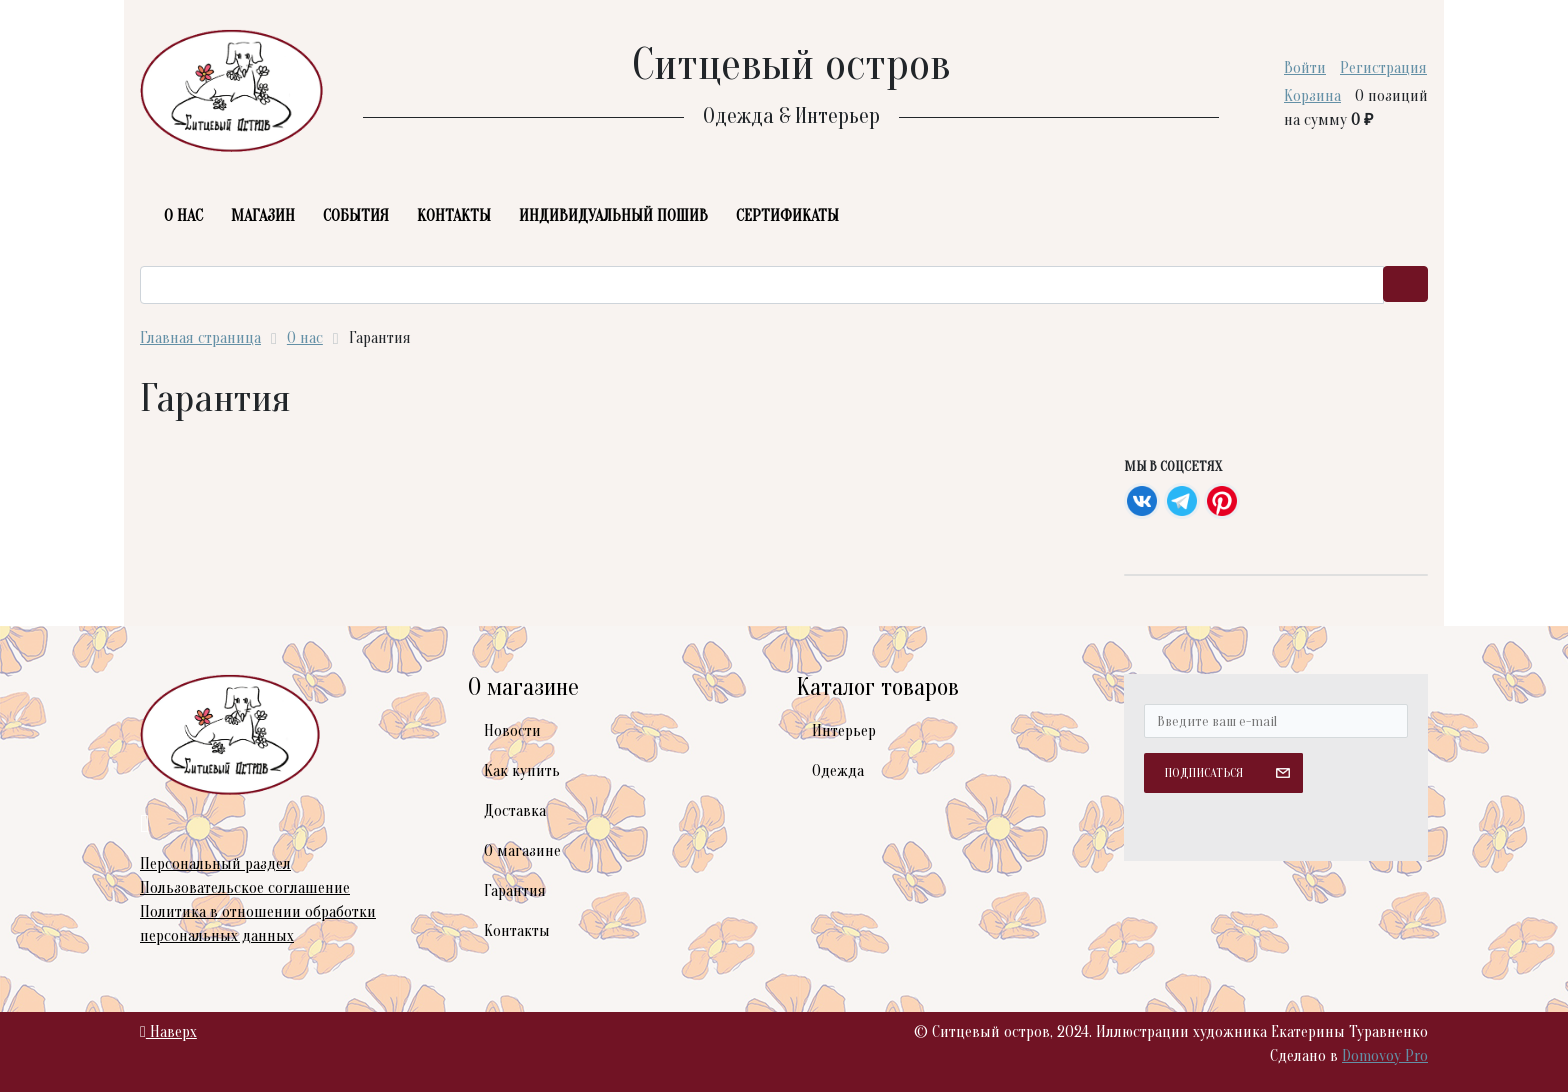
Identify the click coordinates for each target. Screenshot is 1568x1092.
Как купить (522, 771)
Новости (512, 731)
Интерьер (844, 731)
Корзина (1312, 96)
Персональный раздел (215, 864)
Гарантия (515, 891)
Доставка (515, 811)
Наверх (168, 1032)
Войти (1305, 68)
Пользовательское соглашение (245, 888)
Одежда (838, 771)
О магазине (522, 851)
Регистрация (1383, 68)
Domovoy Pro (1385, 1056)
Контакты (517, 931)
